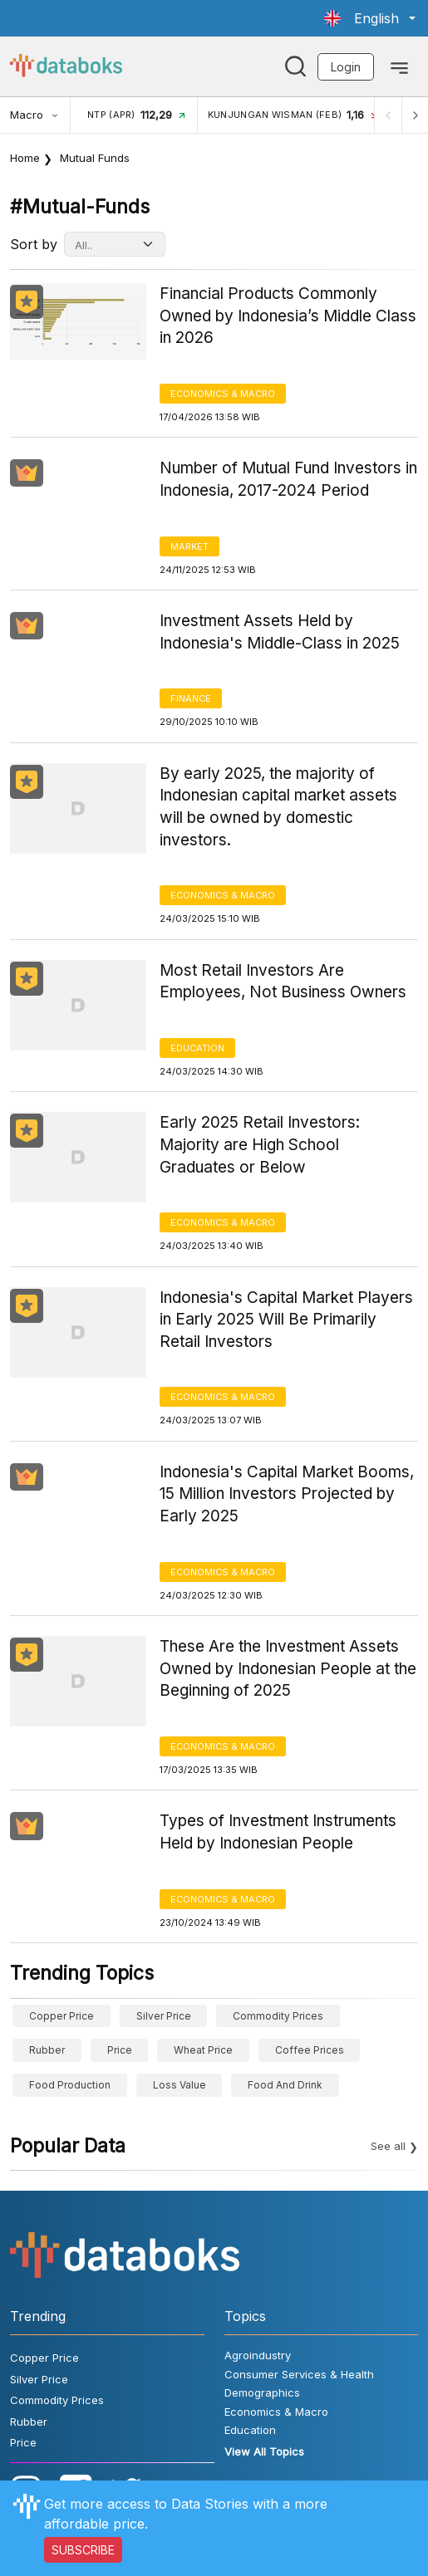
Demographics (262, 2392)
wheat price (203, 2050)
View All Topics (264, 2451)
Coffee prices (309, 2050)
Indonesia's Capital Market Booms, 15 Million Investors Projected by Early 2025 (287, 1494)
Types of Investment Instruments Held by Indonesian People (278, 1832)
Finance (190, 698)
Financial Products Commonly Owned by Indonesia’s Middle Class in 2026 (288, 315)
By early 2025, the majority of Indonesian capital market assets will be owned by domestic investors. (278, 807)
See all (388, 2145)
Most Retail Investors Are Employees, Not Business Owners (283, 981)
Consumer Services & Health (299, 2374)
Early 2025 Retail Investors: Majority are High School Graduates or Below (260, 1144)
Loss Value (179, 2085)
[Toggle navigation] (399, 66)
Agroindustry (257, 2355)
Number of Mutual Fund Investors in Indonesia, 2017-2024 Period (288, 479)
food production (70, 2085)
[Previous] (388, 115)
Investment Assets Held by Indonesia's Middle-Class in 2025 (280, 632)
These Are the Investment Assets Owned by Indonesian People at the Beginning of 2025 (288, 1668)
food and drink (285, 2085)
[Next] (414, 115)
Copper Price (61, 2016)
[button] (369, 18)
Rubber (47, 2050)
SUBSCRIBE (83, 2550)
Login (346, 67)
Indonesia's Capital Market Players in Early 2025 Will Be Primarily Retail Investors (286, 1319)
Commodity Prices (278, 2016)
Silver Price (163, 2016)
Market (189, 546)
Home (25, 157)
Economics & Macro (222, 393)
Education (197, 1048)
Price (119, 2050)
